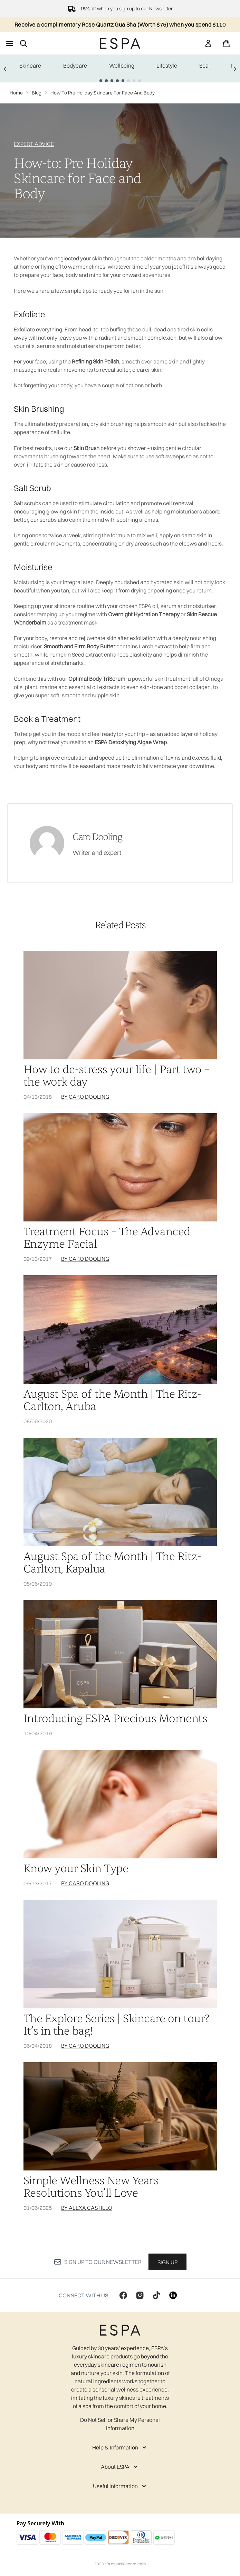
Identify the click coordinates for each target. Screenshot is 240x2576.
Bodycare (75, 65)
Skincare (30, 65)
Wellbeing (121, 65)
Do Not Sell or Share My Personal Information (120, 2424)
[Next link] (235, 68)
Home (16, 93)
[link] (208, 43)
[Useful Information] (120, 2486)
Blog (36, 93)
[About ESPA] (120, 2467)
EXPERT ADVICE (34, 143)
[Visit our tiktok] (156, 2295)
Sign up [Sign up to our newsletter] (167, 2262)
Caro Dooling (97, 837)
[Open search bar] (23, 43)
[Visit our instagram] (140, 2295)
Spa (204, 65)
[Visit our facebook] (123, 2295)
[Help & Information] (120, 2447)
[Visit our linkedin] (173, 2295)
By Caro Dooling (85, 1096)
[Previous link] (5, 68)
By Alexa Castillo (86, 2207)
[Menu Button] (10, 43)
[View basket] (226, 43)
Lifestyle (166, 65)
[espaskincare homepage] (120, 43)
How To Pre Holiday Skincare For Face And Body (102, 93)
